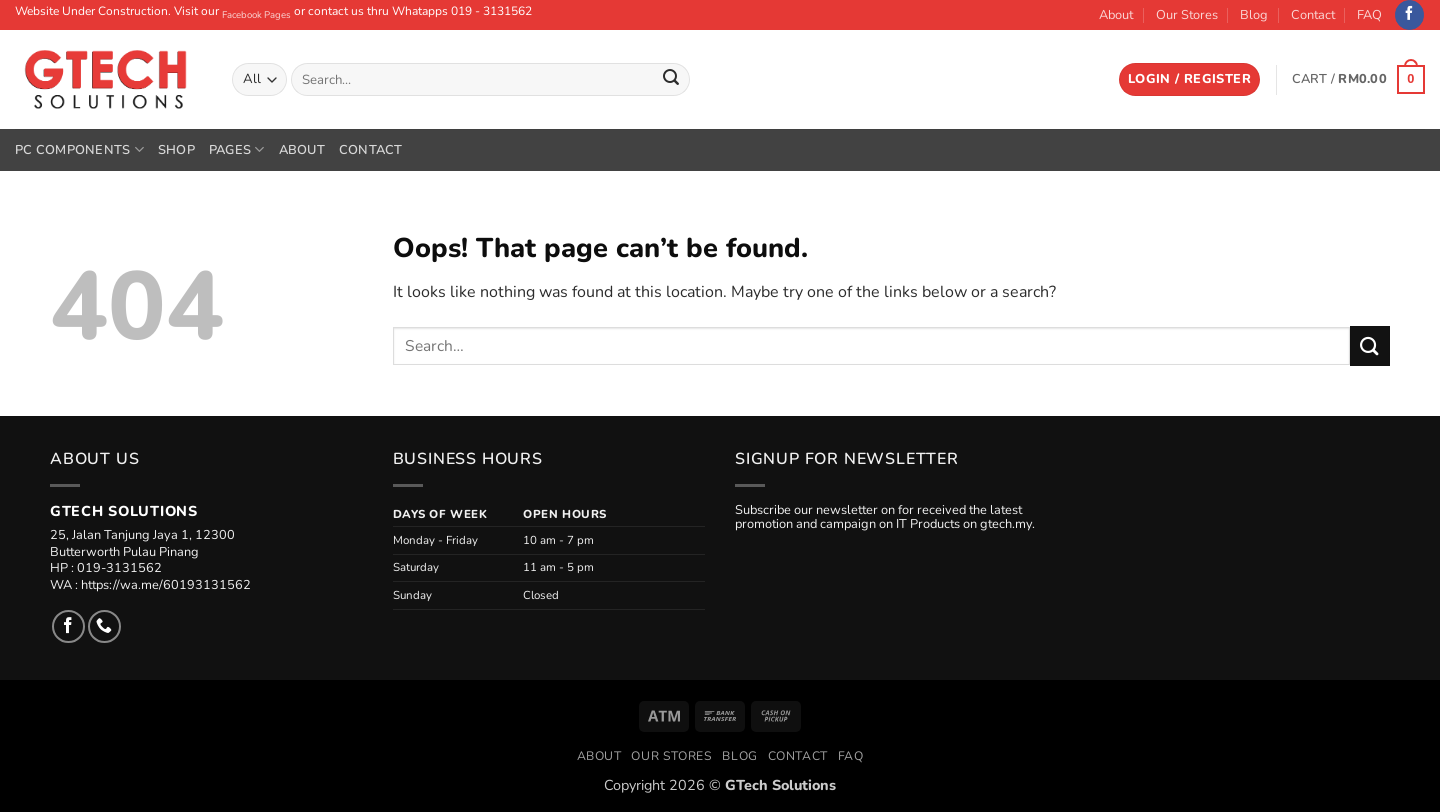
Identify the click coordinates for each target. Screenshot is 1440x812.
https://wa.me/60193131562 (166, 585)
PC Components (79, 149)
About (1116, 15)
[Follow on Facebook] (1409, 15)
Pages (237, 149)
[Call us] (104, 626)
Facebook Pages (256, 14)
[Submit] (671, 80)
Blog (1254, 15)
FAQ (1369, 15)
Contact (1313, 15)
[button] (1189, 79)
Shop (176, 150)
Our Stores (1187, 15)
